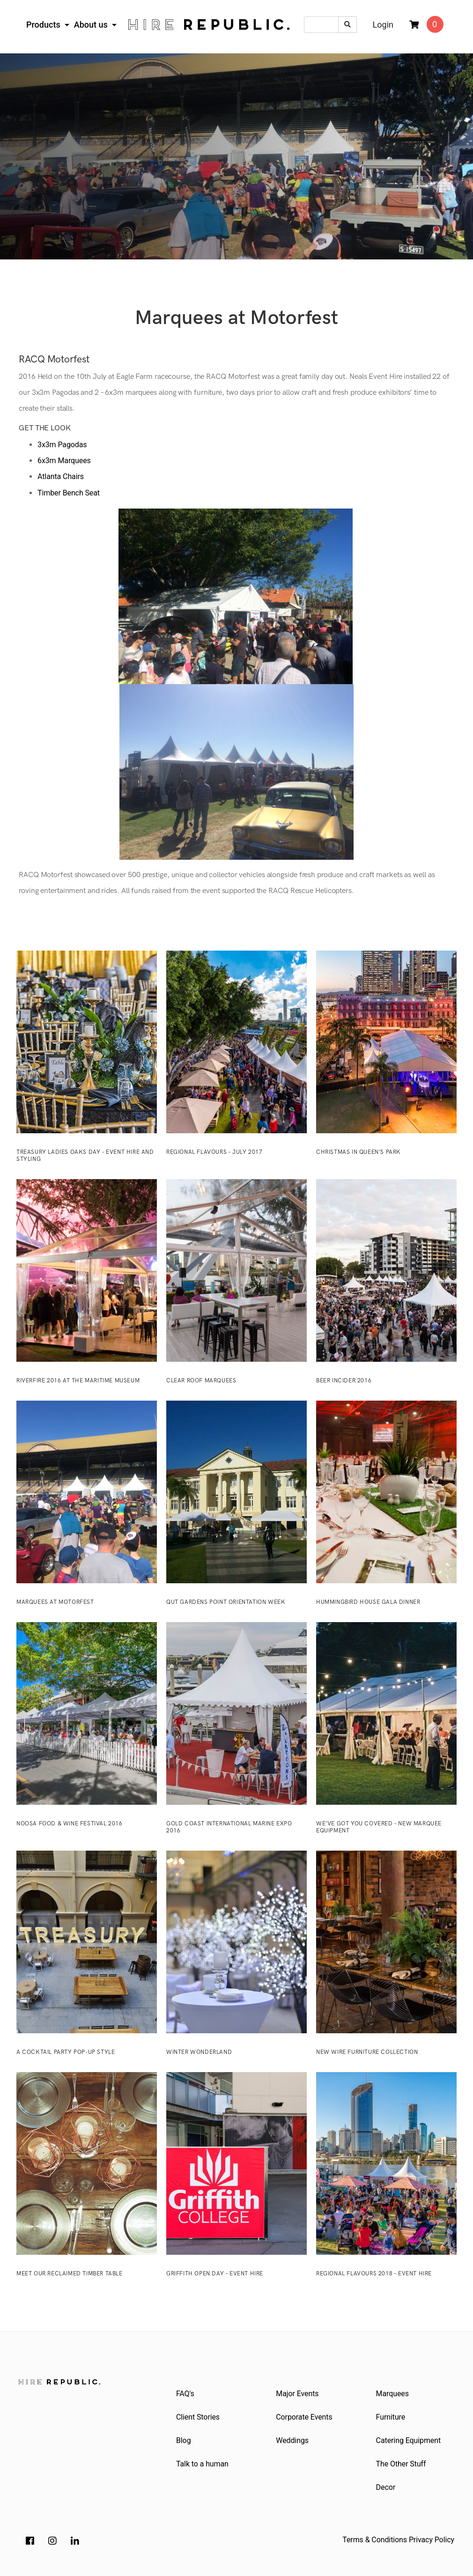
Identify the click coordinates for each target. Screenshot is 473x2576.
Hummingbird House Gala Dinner (368, 1602)
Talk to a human (202, 2463)
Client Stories (198, 2417)
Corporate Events (304, 2417)
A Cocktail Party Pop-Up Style (65, 2052)
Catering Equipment (408, 2440)
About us (92, 25)
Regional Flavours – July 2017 (214, 1152)
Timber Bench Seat (68, 492)
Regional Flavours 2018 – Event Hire (374, 2273)
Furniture (391, 2417)
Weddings (292, 2440)
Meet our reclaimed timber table (69, 2273)
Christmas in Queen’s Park (358, 1152)
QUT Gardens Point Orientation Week (225, 1602)
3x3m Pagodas (62, 444)
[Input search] (321, 24)
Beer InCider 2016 (343, 1380)
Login (383, 25)
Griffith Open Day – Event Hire (214, 2273)
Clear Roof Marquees (201, 1380)
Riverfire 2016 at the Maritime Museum (78, 1380)
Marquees (392, 2393)
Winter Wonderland (199, 2052)
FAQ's (185, 2393)
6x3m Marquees (64, 460)
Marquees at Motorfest (55, 1602)
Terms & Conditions (374, 2539)
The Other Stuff (401, 2463)
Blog (183, 2440)
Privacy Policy (431, 2539)
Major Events (297, 2393)
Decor (385, 2487)
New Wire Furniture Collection (367, 2052)
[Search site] (347, 24)
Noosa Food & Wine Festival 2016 (69, 1823)
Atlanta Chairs (60, 476)
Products (44, 25)
